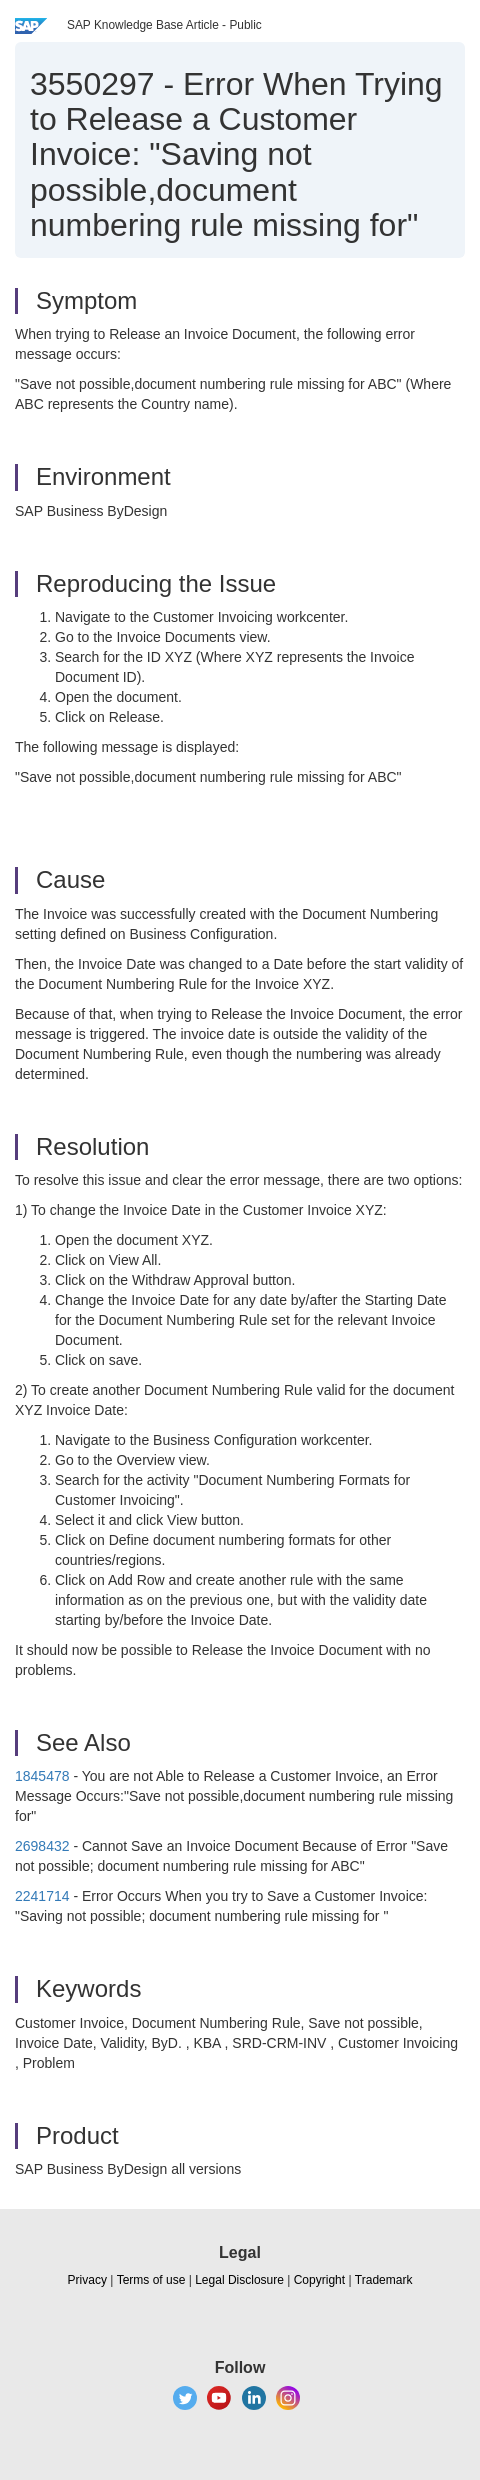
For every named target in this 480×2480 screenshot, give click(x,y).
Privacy (87, 2280)
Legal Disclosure (239, 2280)
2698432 (42, 1846)
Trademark (384, 2280)
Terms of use (151, 2280)
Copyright (319, 2280)
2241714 (42, 1896)
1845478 (42, 1776)
